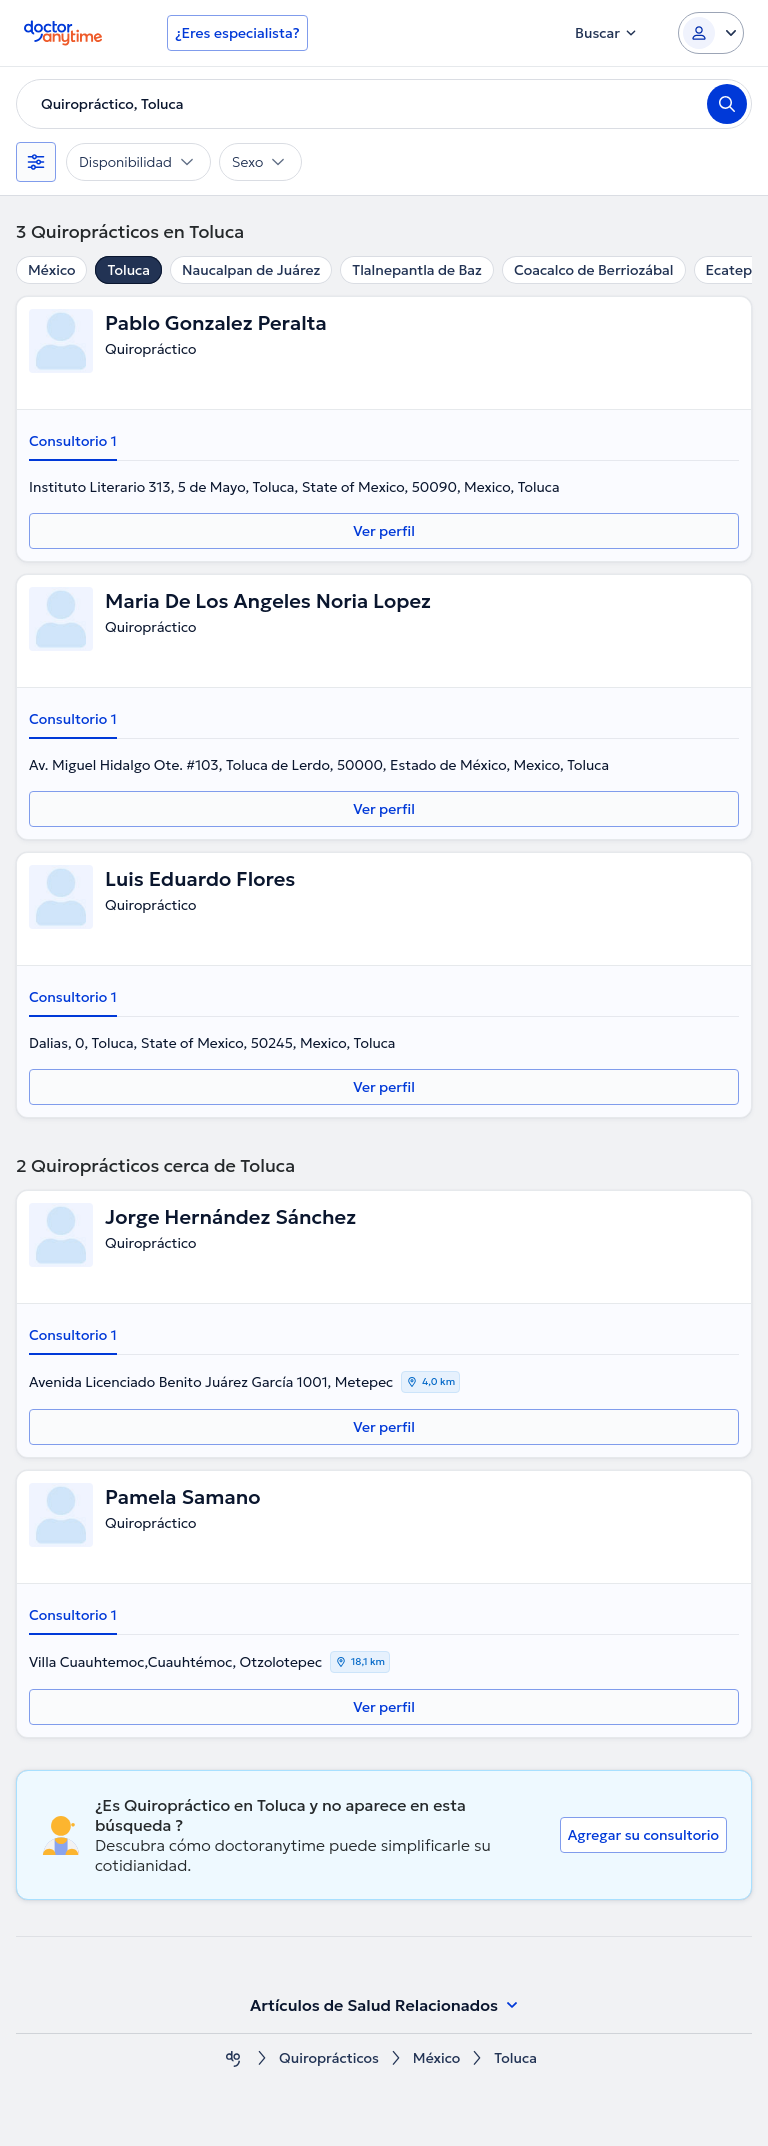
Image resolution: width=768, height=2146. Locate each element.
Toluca (128, 270)
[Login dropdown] (711, 33)
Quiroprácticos (329, 2058)
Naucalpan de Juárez (251, 270)
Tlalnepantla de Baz (417, 270)
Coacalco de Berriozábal (594, 270)
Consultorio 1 (73, 441)
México (51, 270)
